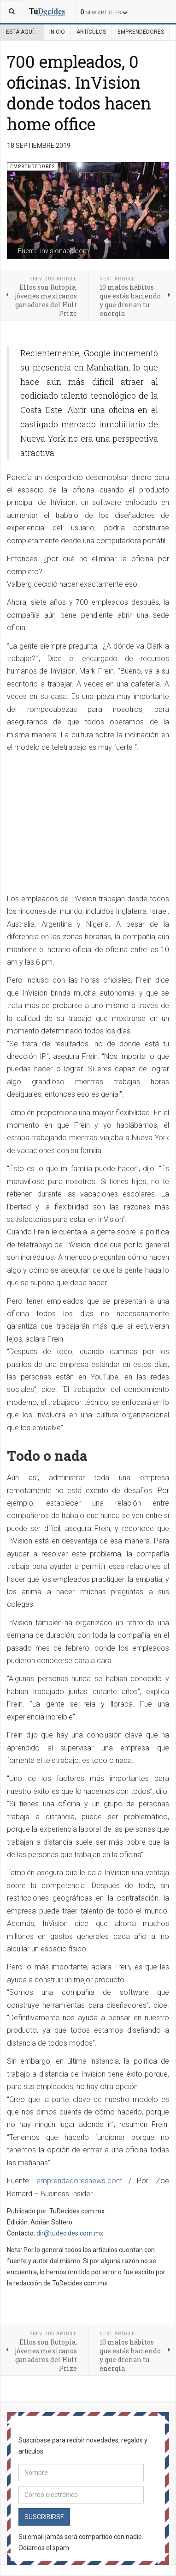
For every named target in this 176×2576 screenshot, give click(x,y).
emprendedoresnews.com (79, 2180)
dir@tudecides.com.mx (69, 2233)
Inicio (57, 32)
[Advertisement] (84, 823)
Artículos (91, 32)
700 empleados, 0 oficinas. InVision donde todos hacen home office (79, 92)
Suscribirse (44, 2517)
